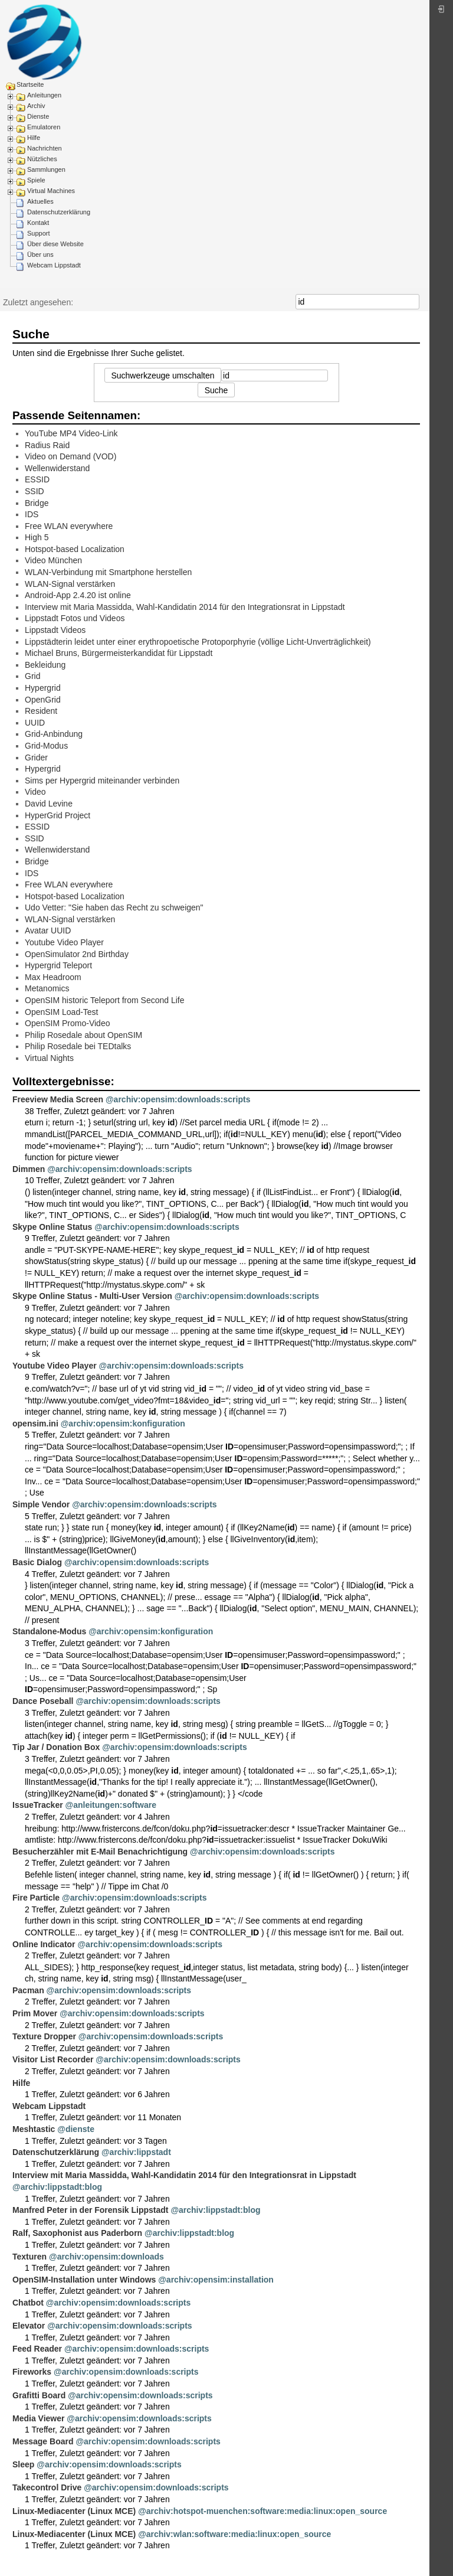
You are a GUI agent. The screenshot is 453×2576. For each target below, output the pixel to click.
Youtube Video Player (64, 942)
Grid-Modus (46, 745)
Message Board (42, 2441)
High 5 (36, 537)
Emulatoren (43, 126)
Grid (32, 676)
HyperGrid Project (57, 815)
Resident (41, 711)
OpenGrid (43, 699)
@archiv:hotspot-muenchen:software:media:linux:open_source (262, 2511)
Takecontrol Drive (46, 2487)
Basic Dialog (37, 1562)
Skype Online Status (52, 1227)
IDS (31, 514)
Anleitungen (44, 95)
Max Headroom (53, 977)
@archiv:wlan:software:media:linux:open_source (234, 2534)
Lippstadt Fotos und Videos (74, 618)
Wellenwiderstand (57, 468)
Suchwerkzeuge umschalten (162, 375)
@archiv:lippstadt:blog (57, 2187)
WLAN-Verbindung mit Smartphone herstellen (108, 572)
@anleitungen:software (110, 1805)
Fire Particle (36, 1897)
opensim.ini (35, 1423)
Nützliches (42, 158)
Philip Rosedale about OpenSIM (83, 1035)
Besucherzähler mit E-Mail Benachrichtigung (100, 1851)
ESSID (37, 479)
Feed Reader (37, 2348)
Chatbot (28, 2302)
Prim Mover (34, 2013)
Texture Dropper (44, 2036)
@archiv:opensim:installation (216, 2279)
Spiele (36, 180)
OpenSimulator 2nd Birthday (77, 954)
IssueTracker (37, 1805)
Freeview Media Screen (57, 1099)
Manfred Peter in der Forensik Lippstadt (90, 2210)
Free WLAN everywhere (69, 526)
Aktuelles (40, 201)
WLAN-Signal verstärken (70, 584)
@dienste (75, 2129)
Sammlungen (46, 169)
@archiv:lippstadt (136, 2152)
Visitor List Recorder (52, 2059)
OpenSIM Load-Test (62, 1012)
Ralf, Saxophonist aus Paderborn (77, 2233)
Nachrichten (44, 148)
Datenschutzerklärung (58, 212)
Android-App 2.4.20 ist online (78, 595)
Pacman (28, 1990)
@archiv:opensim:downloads (106, 2256)
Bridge (36, 503)
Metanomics (47, 988)
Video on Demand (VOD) (70, 456)
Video (35, 791)
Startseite (30, 84)
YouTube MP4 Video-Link (71, 433)
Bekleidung (45, 665)
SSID (34, 491)
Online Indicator (44, 1944)
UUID (35, 722)
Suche (413, 302)
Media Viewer (38, 2418)
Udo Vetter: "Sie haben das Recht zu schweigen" (114, 907)
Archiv (36, 105)
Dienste (38, 116)
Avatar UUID (48, 930)
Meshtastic (33, 2129)
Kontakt (38, 222)
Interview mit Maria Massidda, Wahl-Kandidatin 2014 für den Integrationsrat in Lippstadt (185, 607)
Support (38, 233)
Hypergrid (43, 688)
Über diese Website (55, 243)
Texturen (29, 2256)
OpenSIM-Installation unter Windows (84, 2279)
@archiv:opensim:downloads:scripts (178, 1099)
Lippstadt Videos (55, 630)
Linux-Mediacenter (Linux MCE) (74, 2511)
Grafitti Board (38, 2395)
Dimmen (28, 1169)
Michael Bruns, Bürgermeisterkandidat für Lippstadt (118, 653)
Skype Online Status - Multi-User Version (92, 1296)
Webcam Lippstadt (54, 265)
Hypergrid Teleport (58, 965)
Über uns (40, 254)
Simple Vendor (41, 1504)
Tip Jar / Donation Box (56, 1747)
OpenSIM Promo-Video (67, 1023)
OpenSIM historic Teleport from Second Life (105, 1000)
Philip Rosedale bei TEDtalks (78, 1046)
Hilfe (33, 137)
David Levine (49, 803)
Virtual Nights (49, 1058)
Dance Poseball (43, 1701)
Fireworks (31, 2371)
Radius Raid (47, 445)
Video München (53, 560)
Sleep (23, 2464)
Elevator (28, 2325)
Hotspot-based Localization (74, 549)
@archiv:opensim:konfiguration (123, 1423)
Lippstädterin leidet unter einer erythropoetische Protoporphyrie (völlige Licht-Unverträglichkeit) (198, 642)
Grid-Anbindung (54, 734)
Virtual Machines (51, 190)
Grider (36, 757)
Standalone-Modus (49, 1631)
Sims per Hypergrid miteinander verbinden (102, 780)
